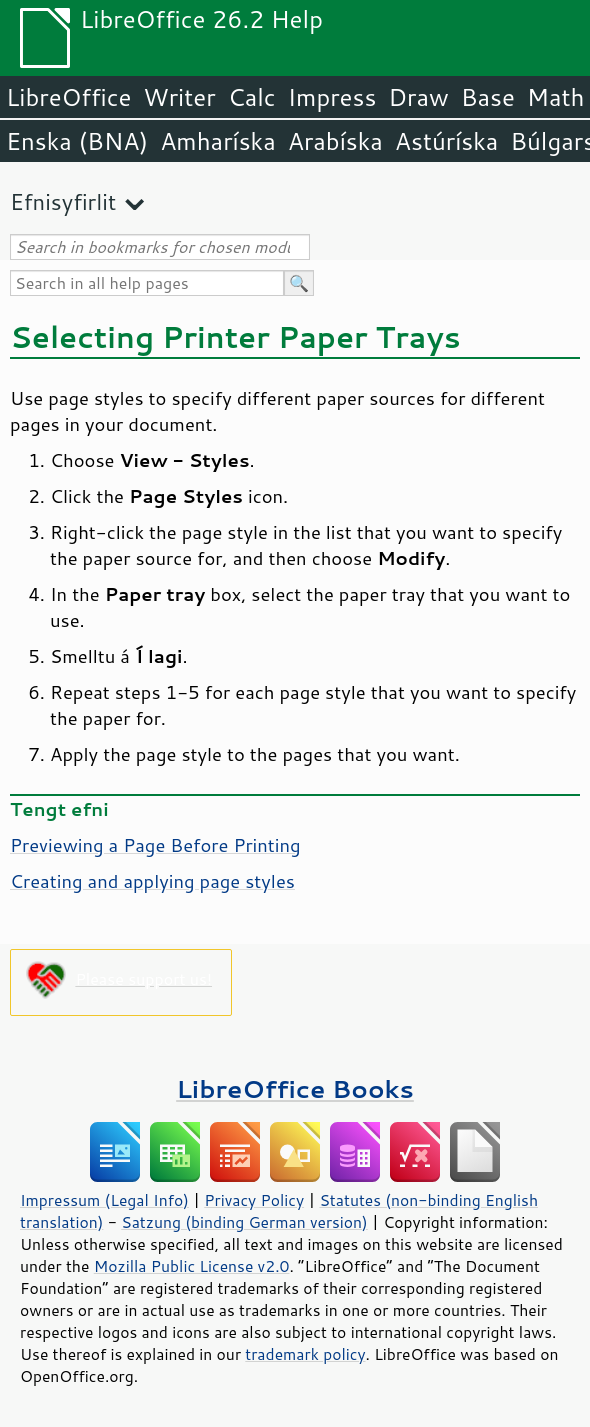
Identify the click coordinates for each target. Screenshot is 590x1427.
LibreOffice (68, 97)
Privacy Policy (254, 1200)
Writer (179, 97)
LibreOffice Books (295, 1088)
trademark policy (305, 1354)
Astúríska (447, 141)
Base (488, 97)
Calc (252, 97)
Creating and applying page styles (152, 881)
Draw (418, 97)
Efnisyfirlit (63, 201)
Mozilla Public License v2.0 (192, 1266)
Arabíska (335, 141)
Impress (332, 97)
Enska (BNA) (77, 141)
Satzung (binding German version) (244, 1222)
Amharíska (218, 141)
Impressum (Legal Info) (104, 1200)
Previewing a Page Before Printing (155, 845)
